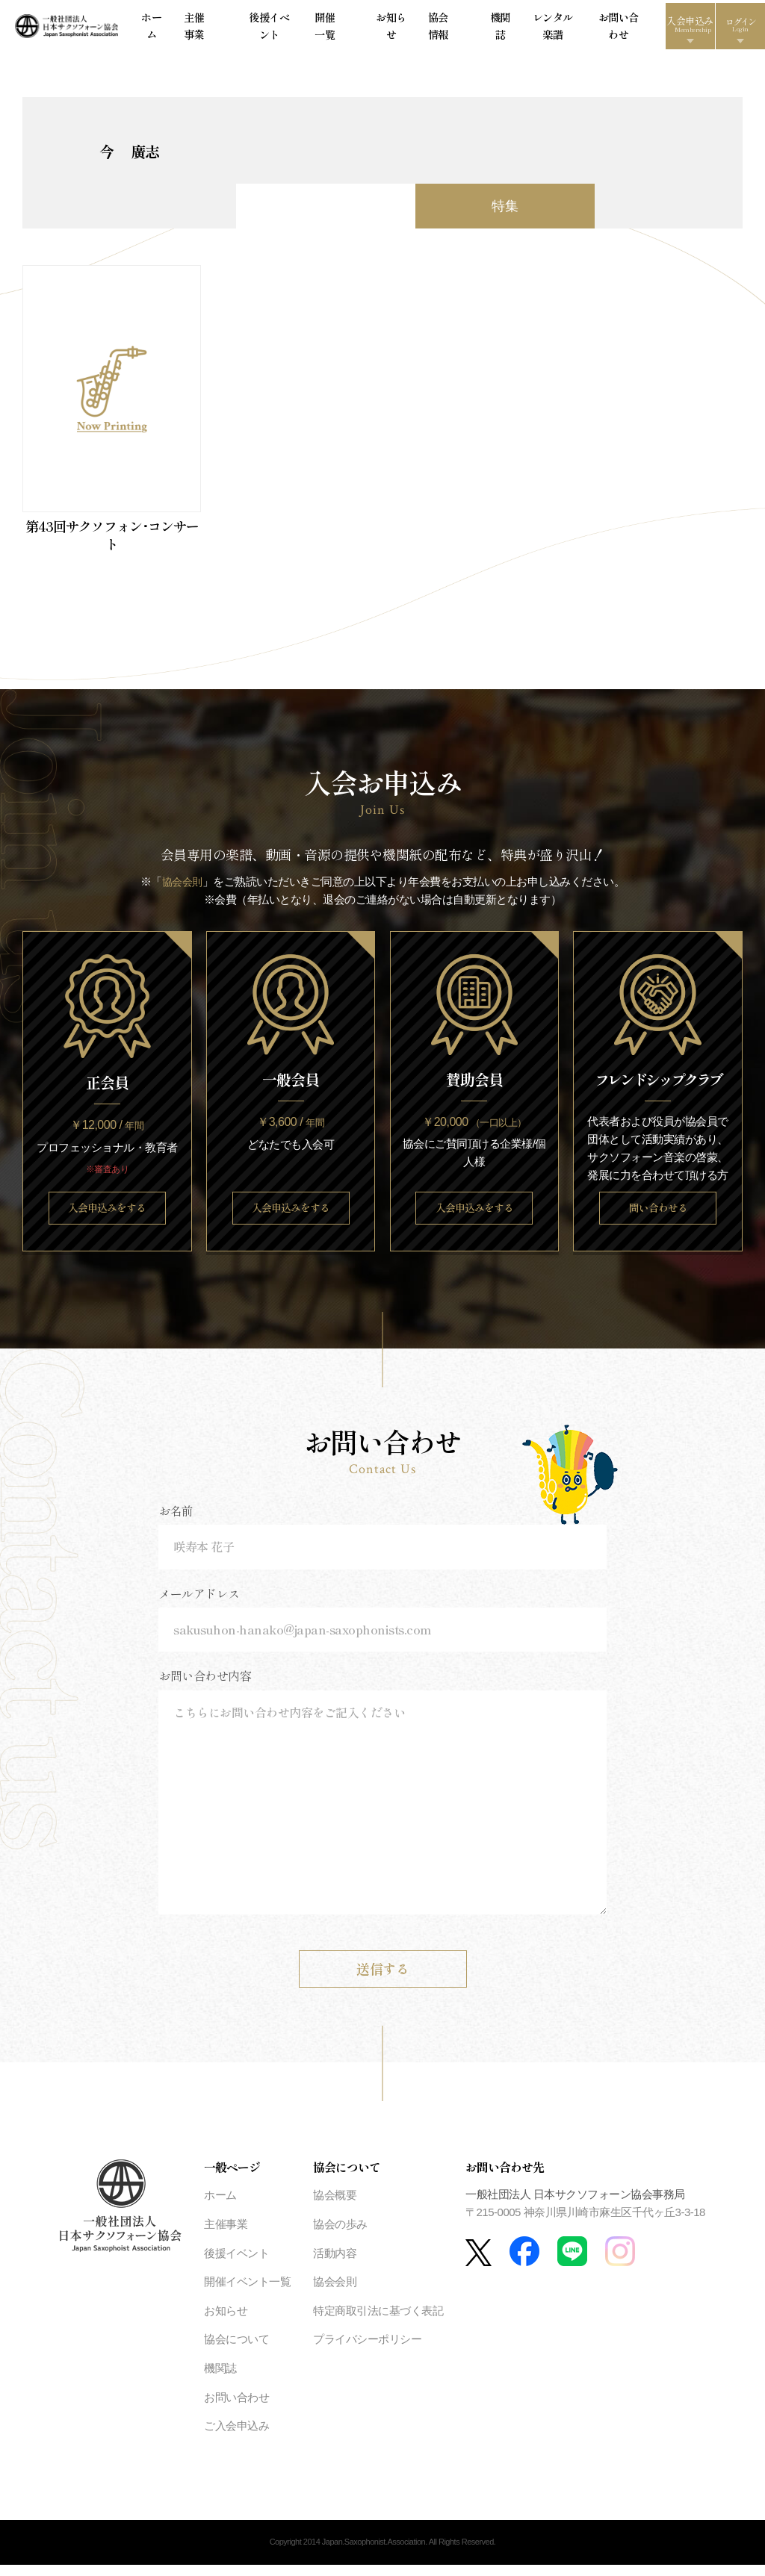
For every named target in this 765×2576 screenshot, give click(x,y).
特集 (505, 213)
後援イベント (289, 29)
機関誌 (460, 29)
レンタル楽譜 (506, 29)
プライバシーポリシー (367, 2351)
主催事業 (238, 29)
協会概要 (334, 2206)
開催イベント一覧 (247, 2293)
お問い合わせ (565, 29)
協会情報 (423, 29)
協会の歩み (340, 2236)
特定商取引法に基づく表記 (378, 2321)
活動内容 (334, 2264)
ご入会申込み (236, 2437)
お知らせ (381, 29)
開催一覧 (339, 29)
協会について (236, 2351)
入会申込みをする (107, 1217)
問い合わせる (658, 1217)
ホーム (201, 29)
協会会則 (182, 889)
